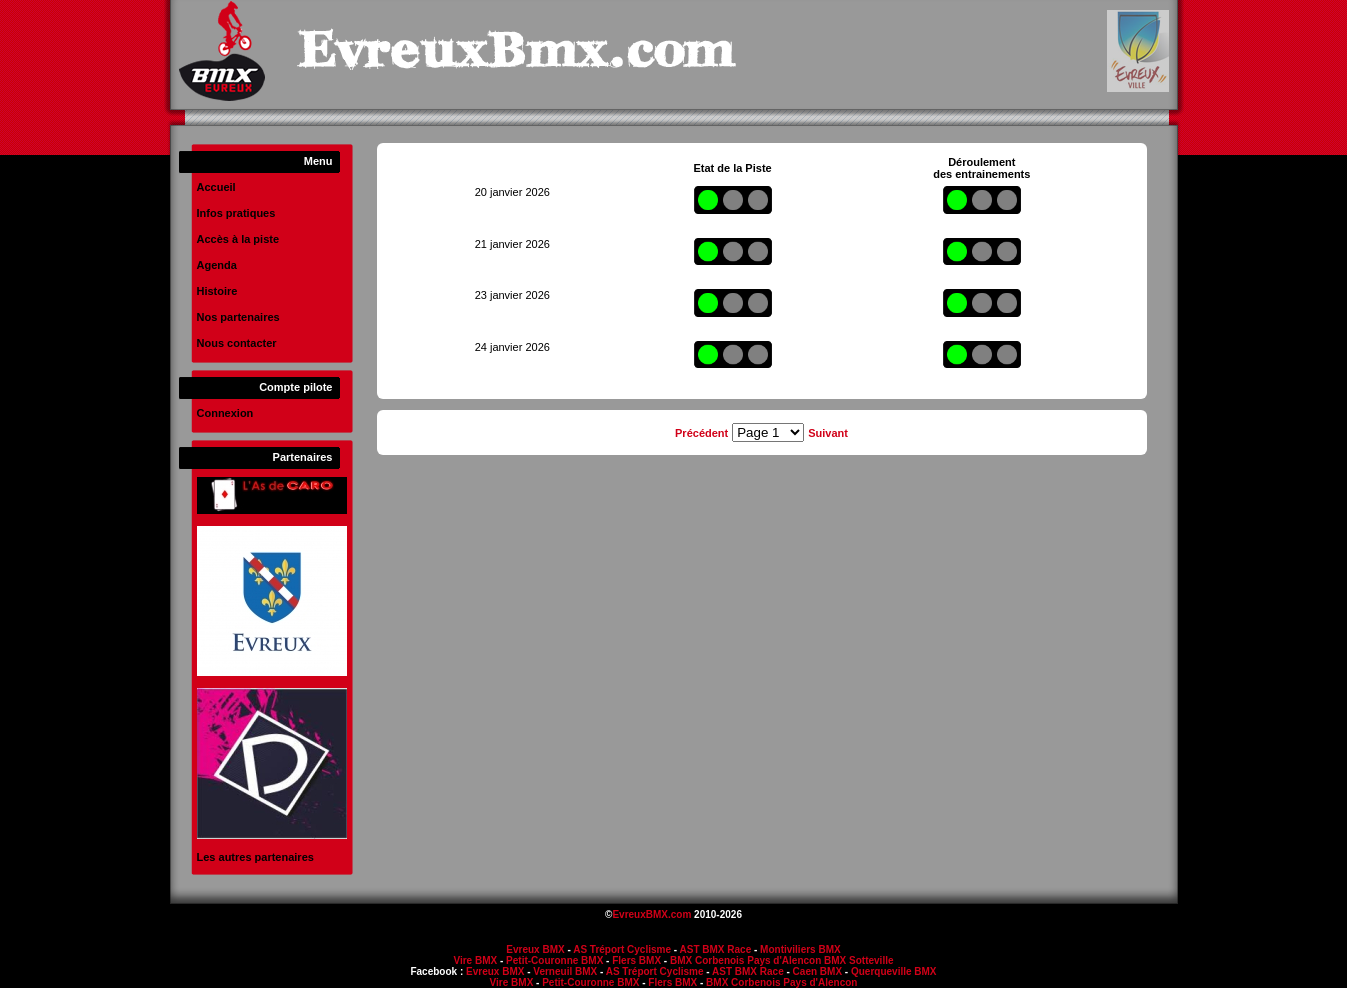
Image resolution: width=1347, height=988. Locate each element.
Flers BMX (636, 960)
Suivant (828, 433)
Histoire (217, 291)
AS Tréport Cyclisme (622, 949)
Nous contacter (237, 343)
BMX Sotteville (858, 960)
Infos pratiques (236, 213)
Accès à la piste (238, 239)
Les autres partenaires (255, 857)
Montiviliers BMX (800, 949)
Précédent (701, 433)
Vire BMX (475, 960)
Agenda (217, 265)
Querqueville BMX (894, 971)
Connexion (225, 413)
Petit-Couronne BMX (554, 960)
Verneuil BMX (565, 971)
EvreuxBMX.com (651, 914)
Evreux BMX (535, 949)
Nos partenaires (238, 317)
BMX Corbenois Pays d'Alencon (745, 960)
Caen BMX (817, 971)
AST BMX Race (716, 949)
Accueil (216, 187)
